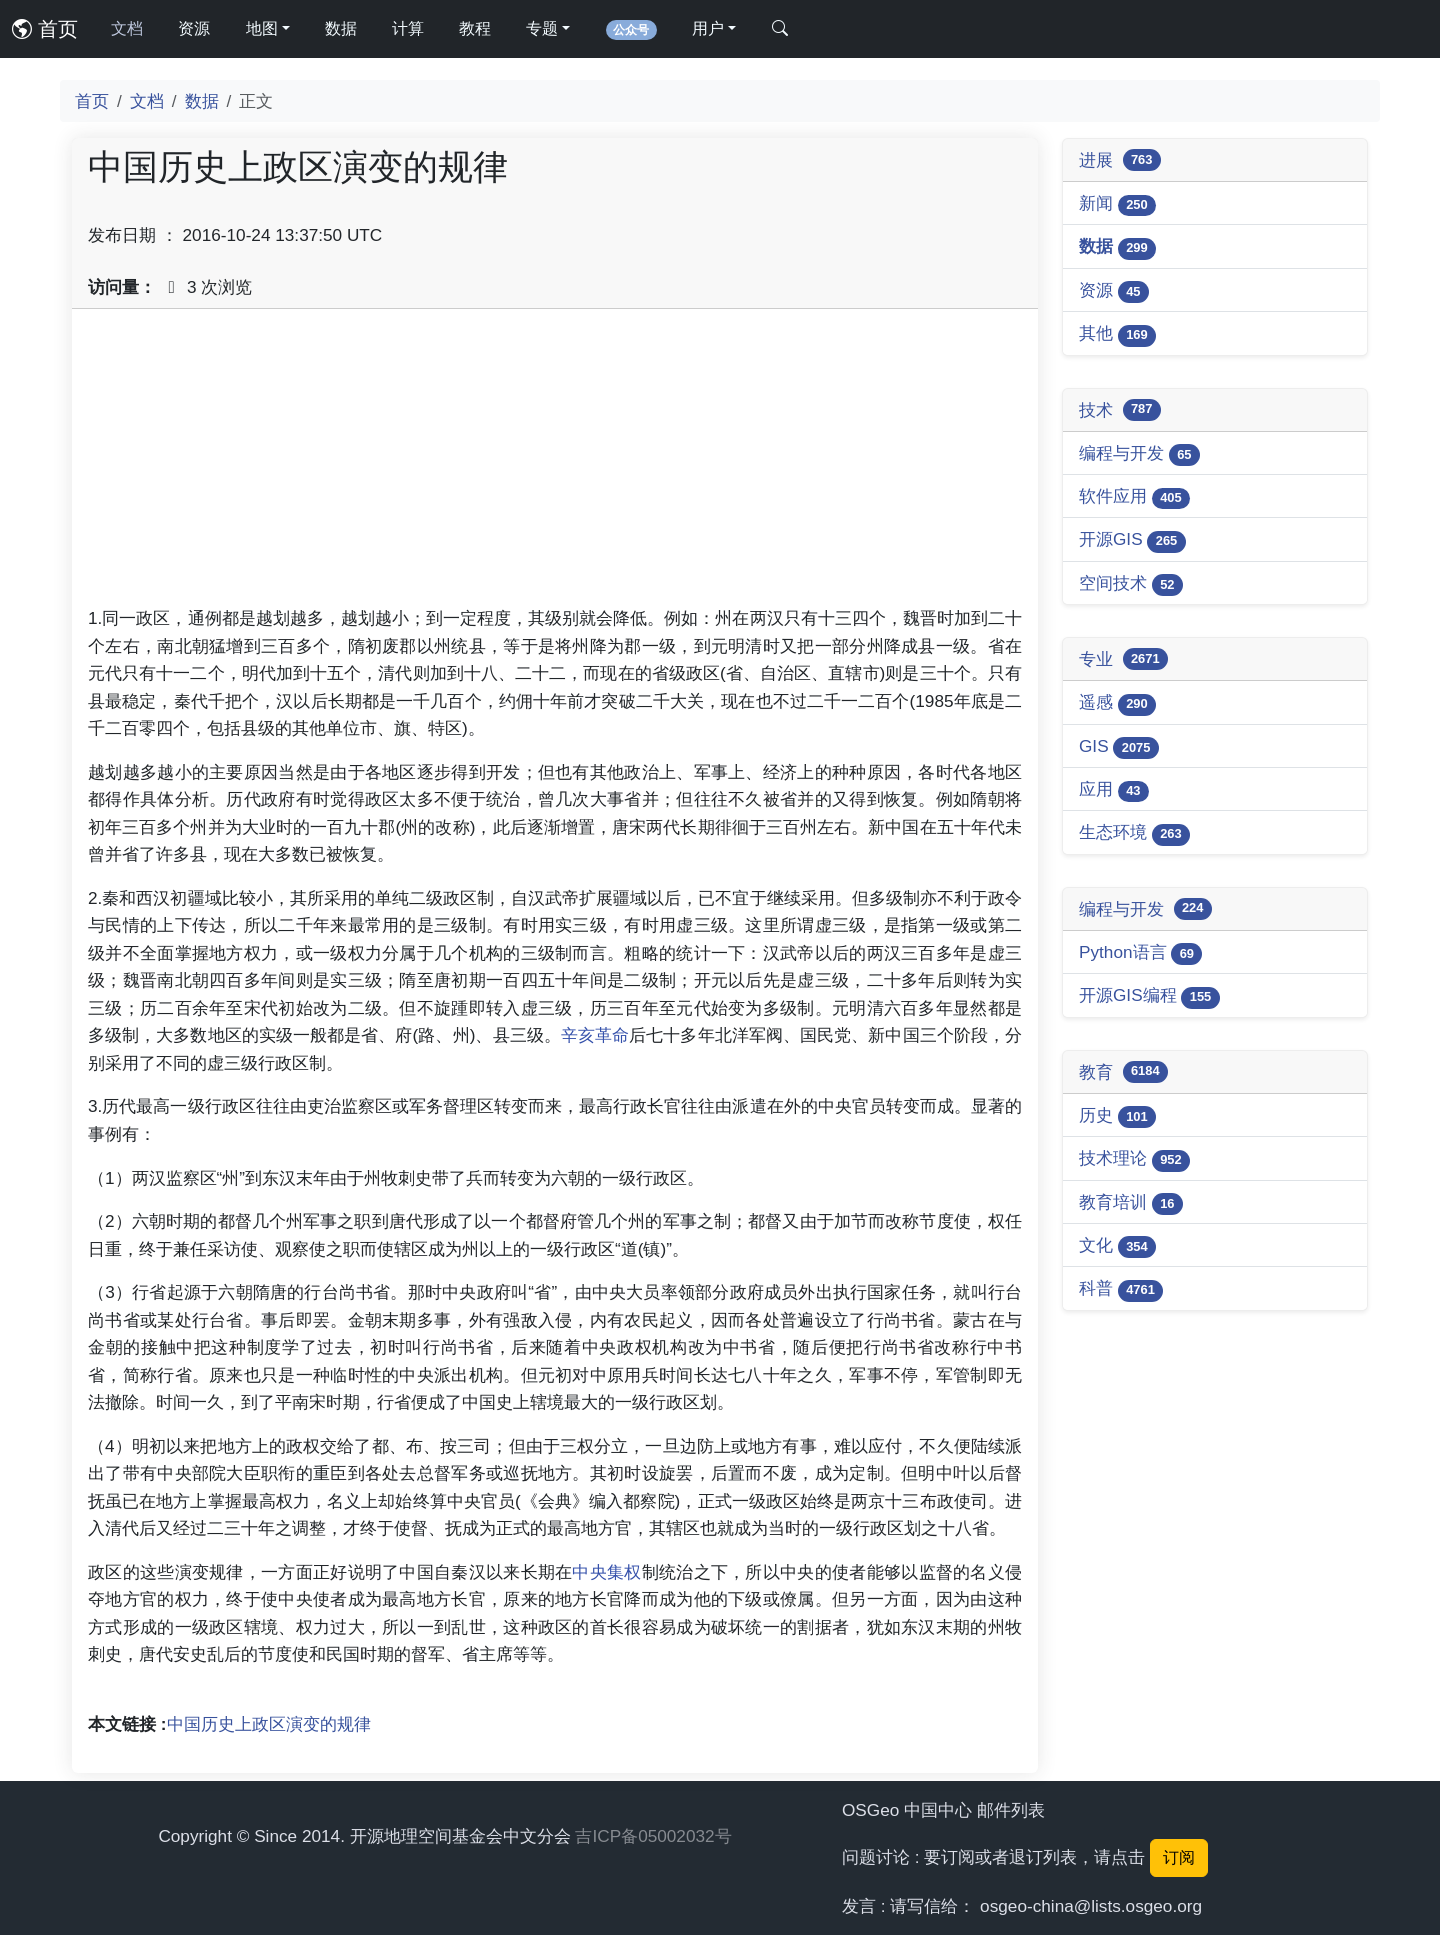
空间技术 (1131, 584)
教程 (475, 28)
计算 (408, 28)
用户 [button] (708, 28)
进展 (1120, 160)
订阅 (1179, 1857)
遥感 (1117, 703)
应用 (1114, 790)
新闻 (1117, 204)
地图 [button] (262, 28)
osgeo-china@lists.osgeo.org (1091, 1906)
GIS (1119, 747)
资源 (194, 28)
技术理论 (1134, 1159)
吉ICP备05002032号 (653, 1836)
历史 (1117, 1116)
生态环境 (1134, 833)
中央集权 (606, 1572)
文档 (127, 28)
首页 (45, 29)
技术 (1120, 410)
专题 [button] (542, 28)
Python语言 (1140, 953)
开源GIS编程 (1149, 996)
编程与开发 (1139, 454)
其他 (1117, 334)
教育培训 (1131, 1203)
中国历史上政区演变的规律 (269, 1724)
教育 (1123, 1072)
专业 (1123, 659)
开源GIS (1132, 540)
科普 (1121, 1289)
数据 (341, 28)
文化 (1117, 1246)
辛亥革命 (595, 1035)
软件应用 (1134, 497)
